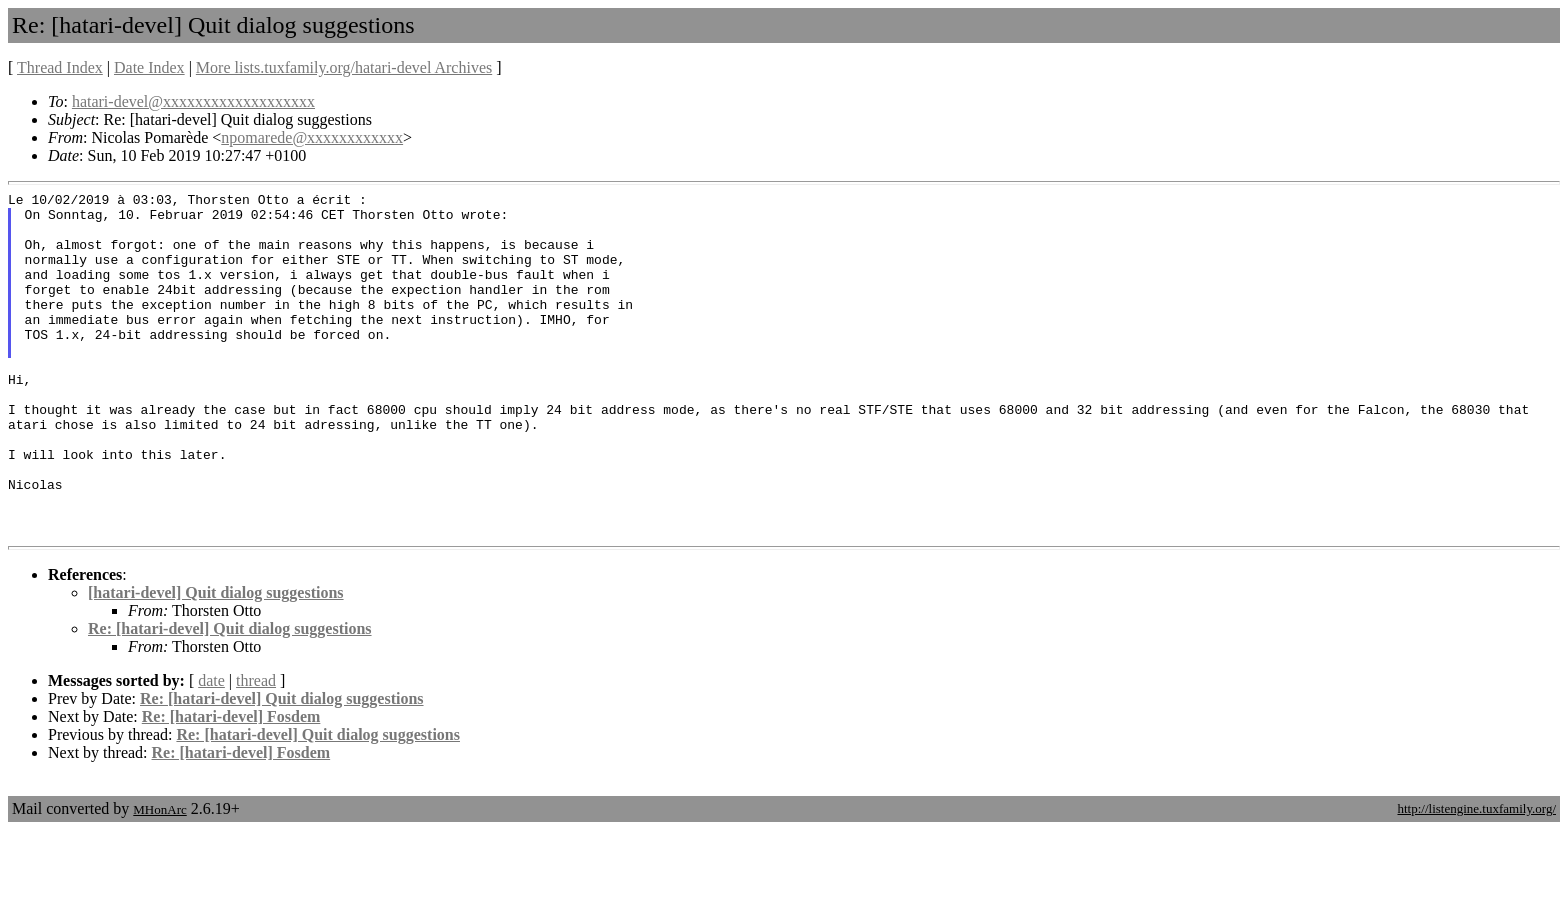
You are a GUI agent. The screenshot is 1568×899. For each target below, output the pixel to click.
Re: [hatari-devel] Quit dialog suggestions (230, 697)
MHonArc (159, 878)
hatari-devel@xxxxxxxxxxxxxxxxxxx (193, 101)
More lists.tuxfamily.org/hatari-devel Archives (344, 67)
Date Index (149, 67)
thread (256, 749)
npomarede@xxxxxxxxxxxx (312, 137)
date (211, 749)
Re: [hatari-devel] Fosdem (231, 785)
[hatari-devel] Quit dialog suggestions (216, 661)
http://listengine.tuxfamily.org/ (1476, 877)
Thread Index (60, 67)
